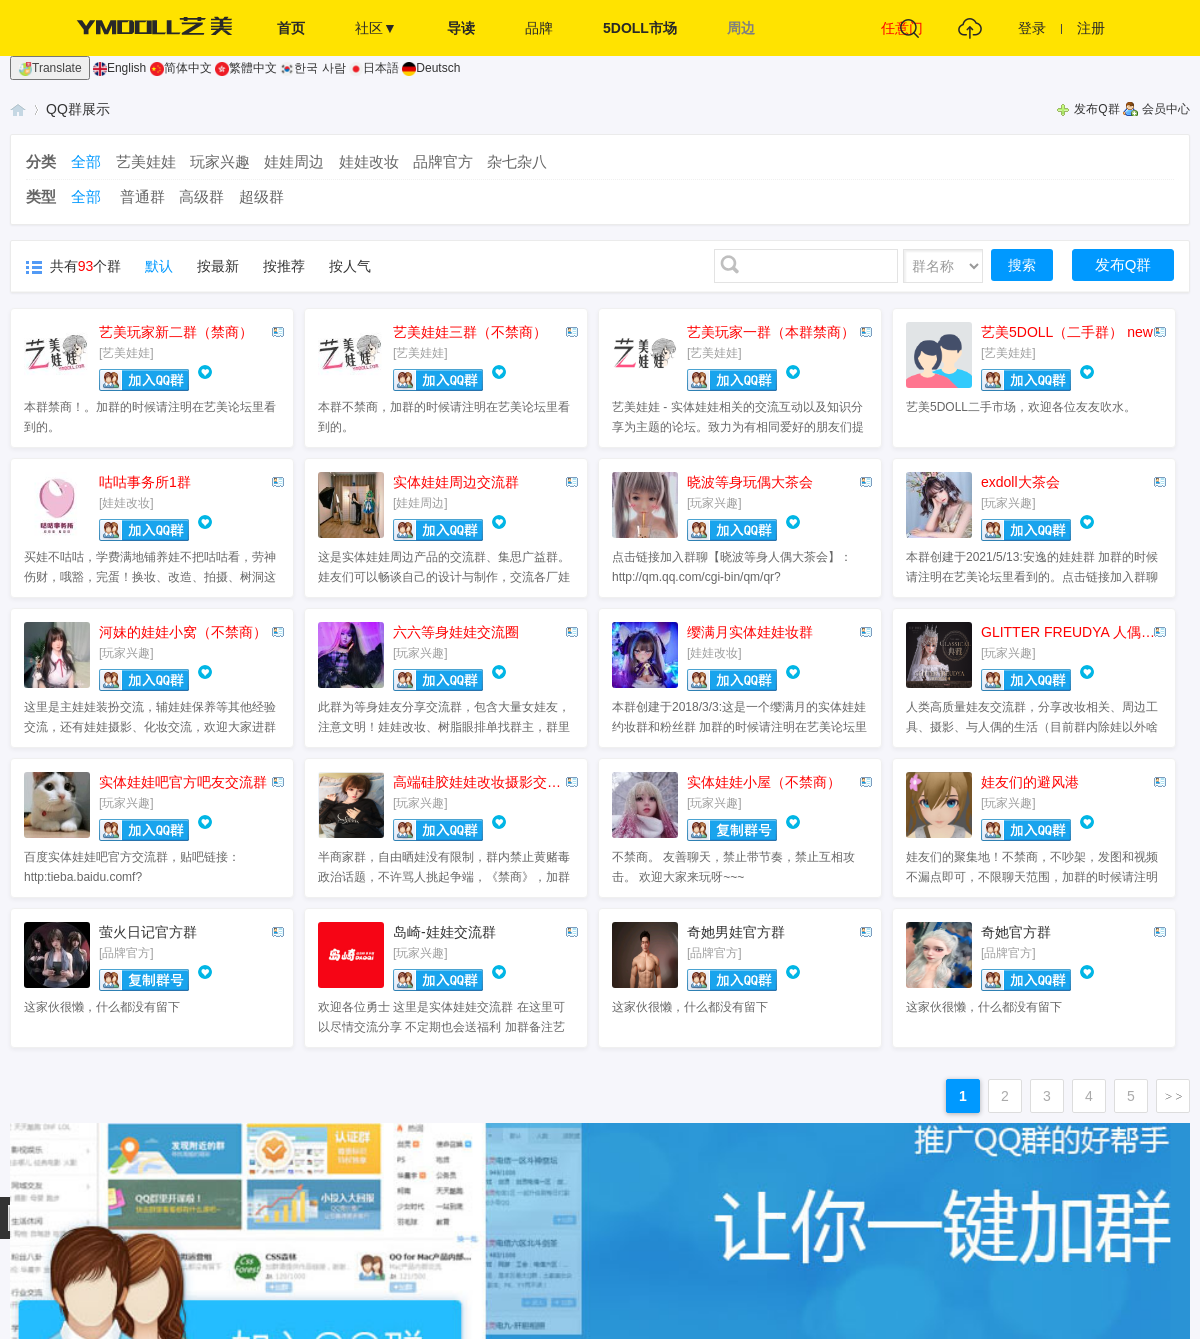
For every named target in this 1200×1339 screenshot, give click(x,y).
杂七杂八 (517, 161)
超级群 (261, 196)
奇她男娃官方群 (736, 932)
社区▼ (376, 28)
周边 (741, 28)
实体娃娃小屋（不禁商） (764, 782)
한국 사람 (312, 68)
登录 (1032, 28)
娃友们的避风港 (1030, 782)
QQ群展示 (78, 109)
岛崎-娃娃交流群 (444, 932)
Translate (50, 68)
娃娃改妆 (369, 161)
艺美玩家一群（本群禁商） (771, 332)
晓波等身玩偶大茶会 (750, 482)
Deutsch (431, 68)
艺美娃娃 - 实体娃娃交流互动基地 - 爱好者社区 (18, 109)
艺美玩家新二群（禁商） (176, 332)
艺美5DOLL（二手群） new (1067, 332)
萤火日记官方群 (148, 932)
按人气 (350, 266)
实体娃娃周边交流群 (456, 482)
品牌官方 (443, 161)
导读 (461, 28)
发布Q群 (1096, 109)
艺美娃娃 (146, 161)
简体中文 (181, 68)
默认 (159, 266)
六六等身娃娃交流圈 (456, 632)
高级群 (201, 196)
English (119, 68)
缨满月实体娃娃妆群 (750, 632)
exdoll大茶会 (1020, 482)
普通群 (142, 196)
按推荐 (284, 266)
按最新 (218, 266)
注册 (1091, 28)
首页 (291, 28)
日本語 (374, 68)
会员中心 (1166, 109)
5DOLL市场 (640, 28)
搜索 (1022, 265)
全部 (86, 161)
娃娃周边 (294, 161)
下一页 (1173, 1096)
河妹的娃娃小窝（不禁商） (183, 632)
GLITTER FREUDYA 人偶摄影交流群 (1071, 632)
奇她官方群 (1016, 932)
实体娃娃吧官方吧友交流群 (183, 782)
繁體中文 (246, 68)
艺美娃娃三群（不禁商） (470, 332)
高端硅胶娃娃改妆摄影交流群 (483, 782)
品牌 (539, 28)
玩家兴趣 (220, 161)
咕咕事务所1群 (145, 482)
